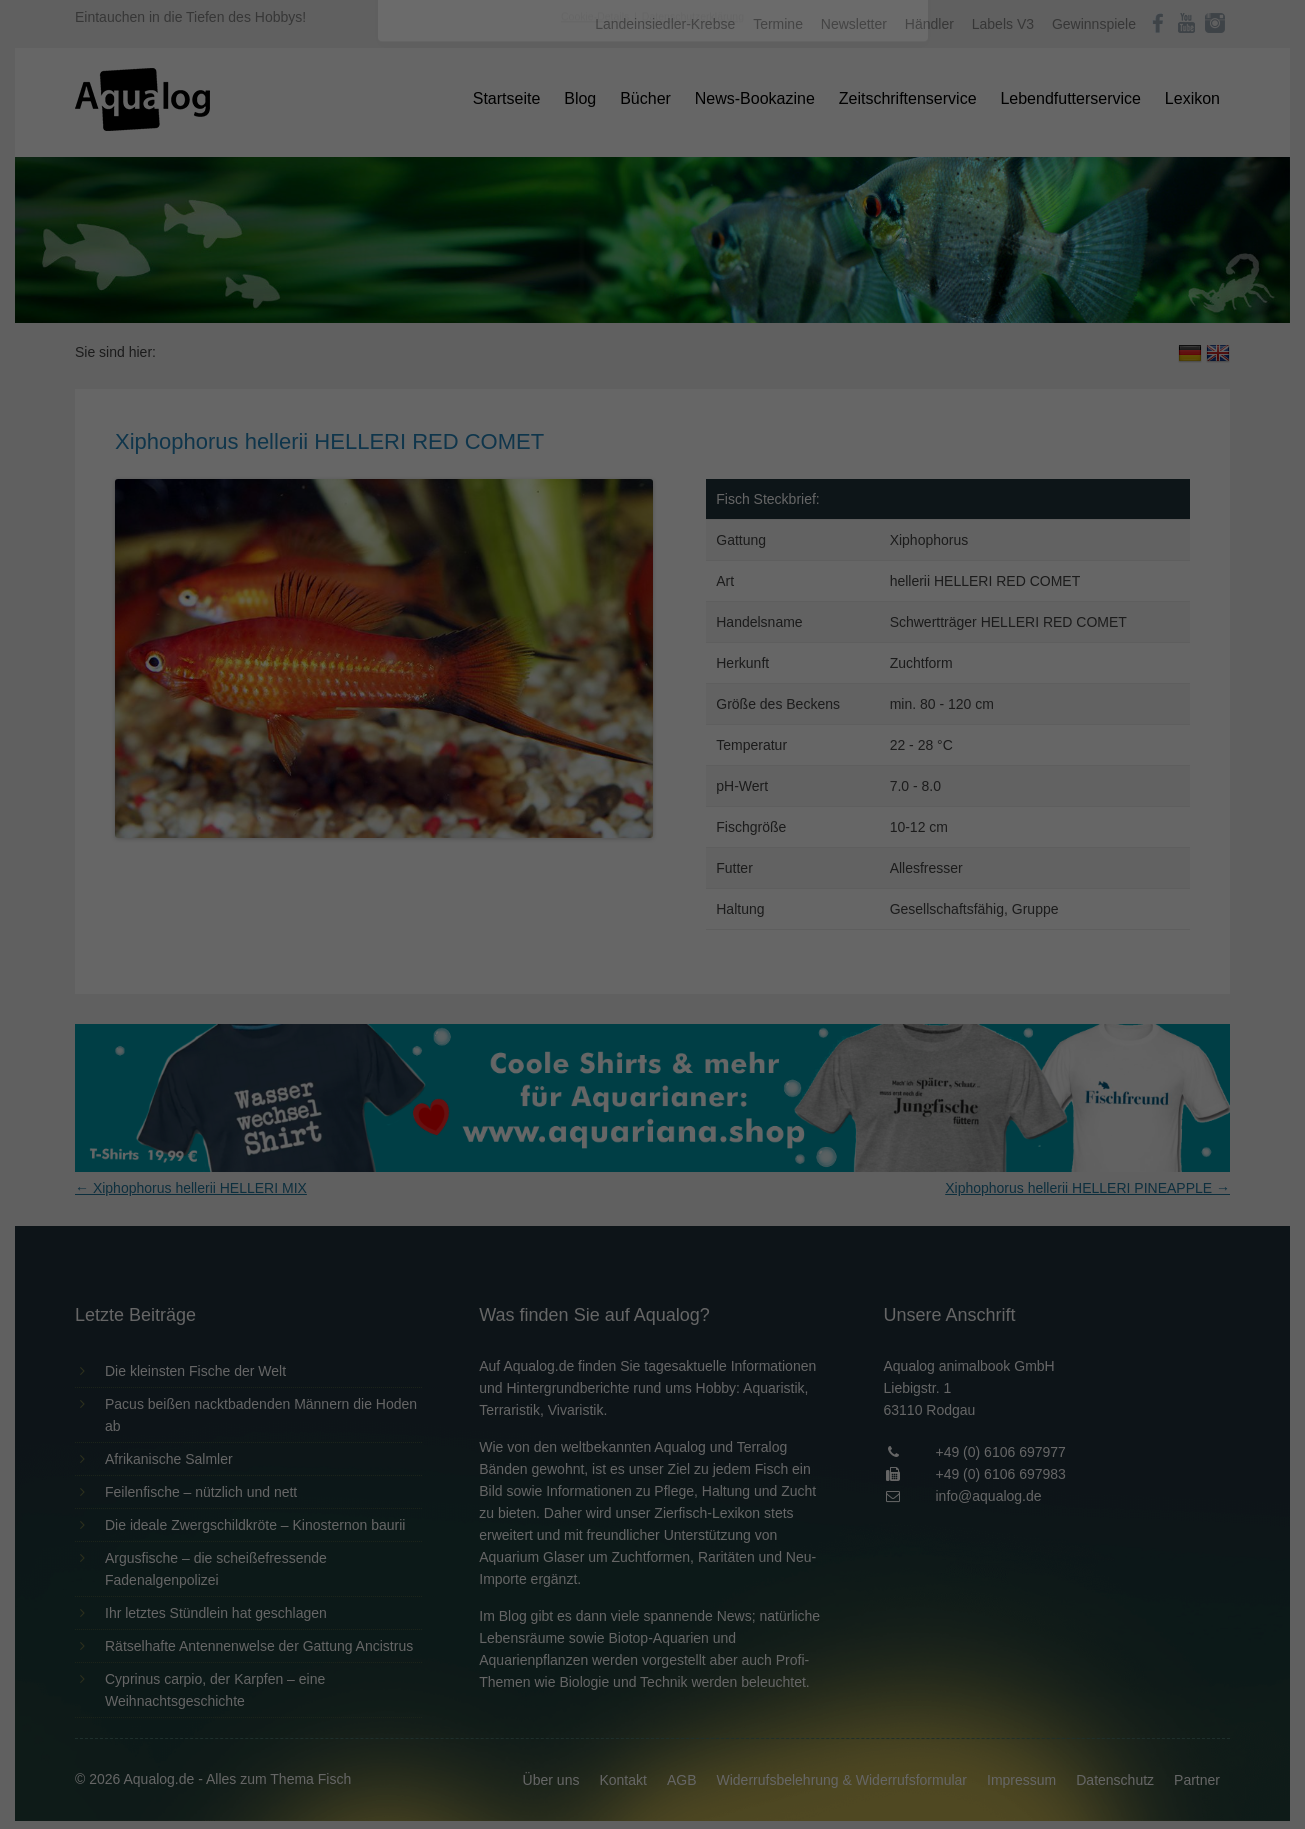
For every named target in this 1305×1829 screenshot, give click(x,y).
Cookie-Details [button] (596, 554)
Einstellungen (435, 275)
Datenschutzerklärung (527, 256)
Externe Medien (836, 321)
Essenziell (438, 321)
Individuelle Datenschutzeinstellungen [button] (652, 510)
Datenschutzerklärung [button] (693, 554)
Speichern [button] (652, 451)
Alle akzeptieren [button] (652, 392)
